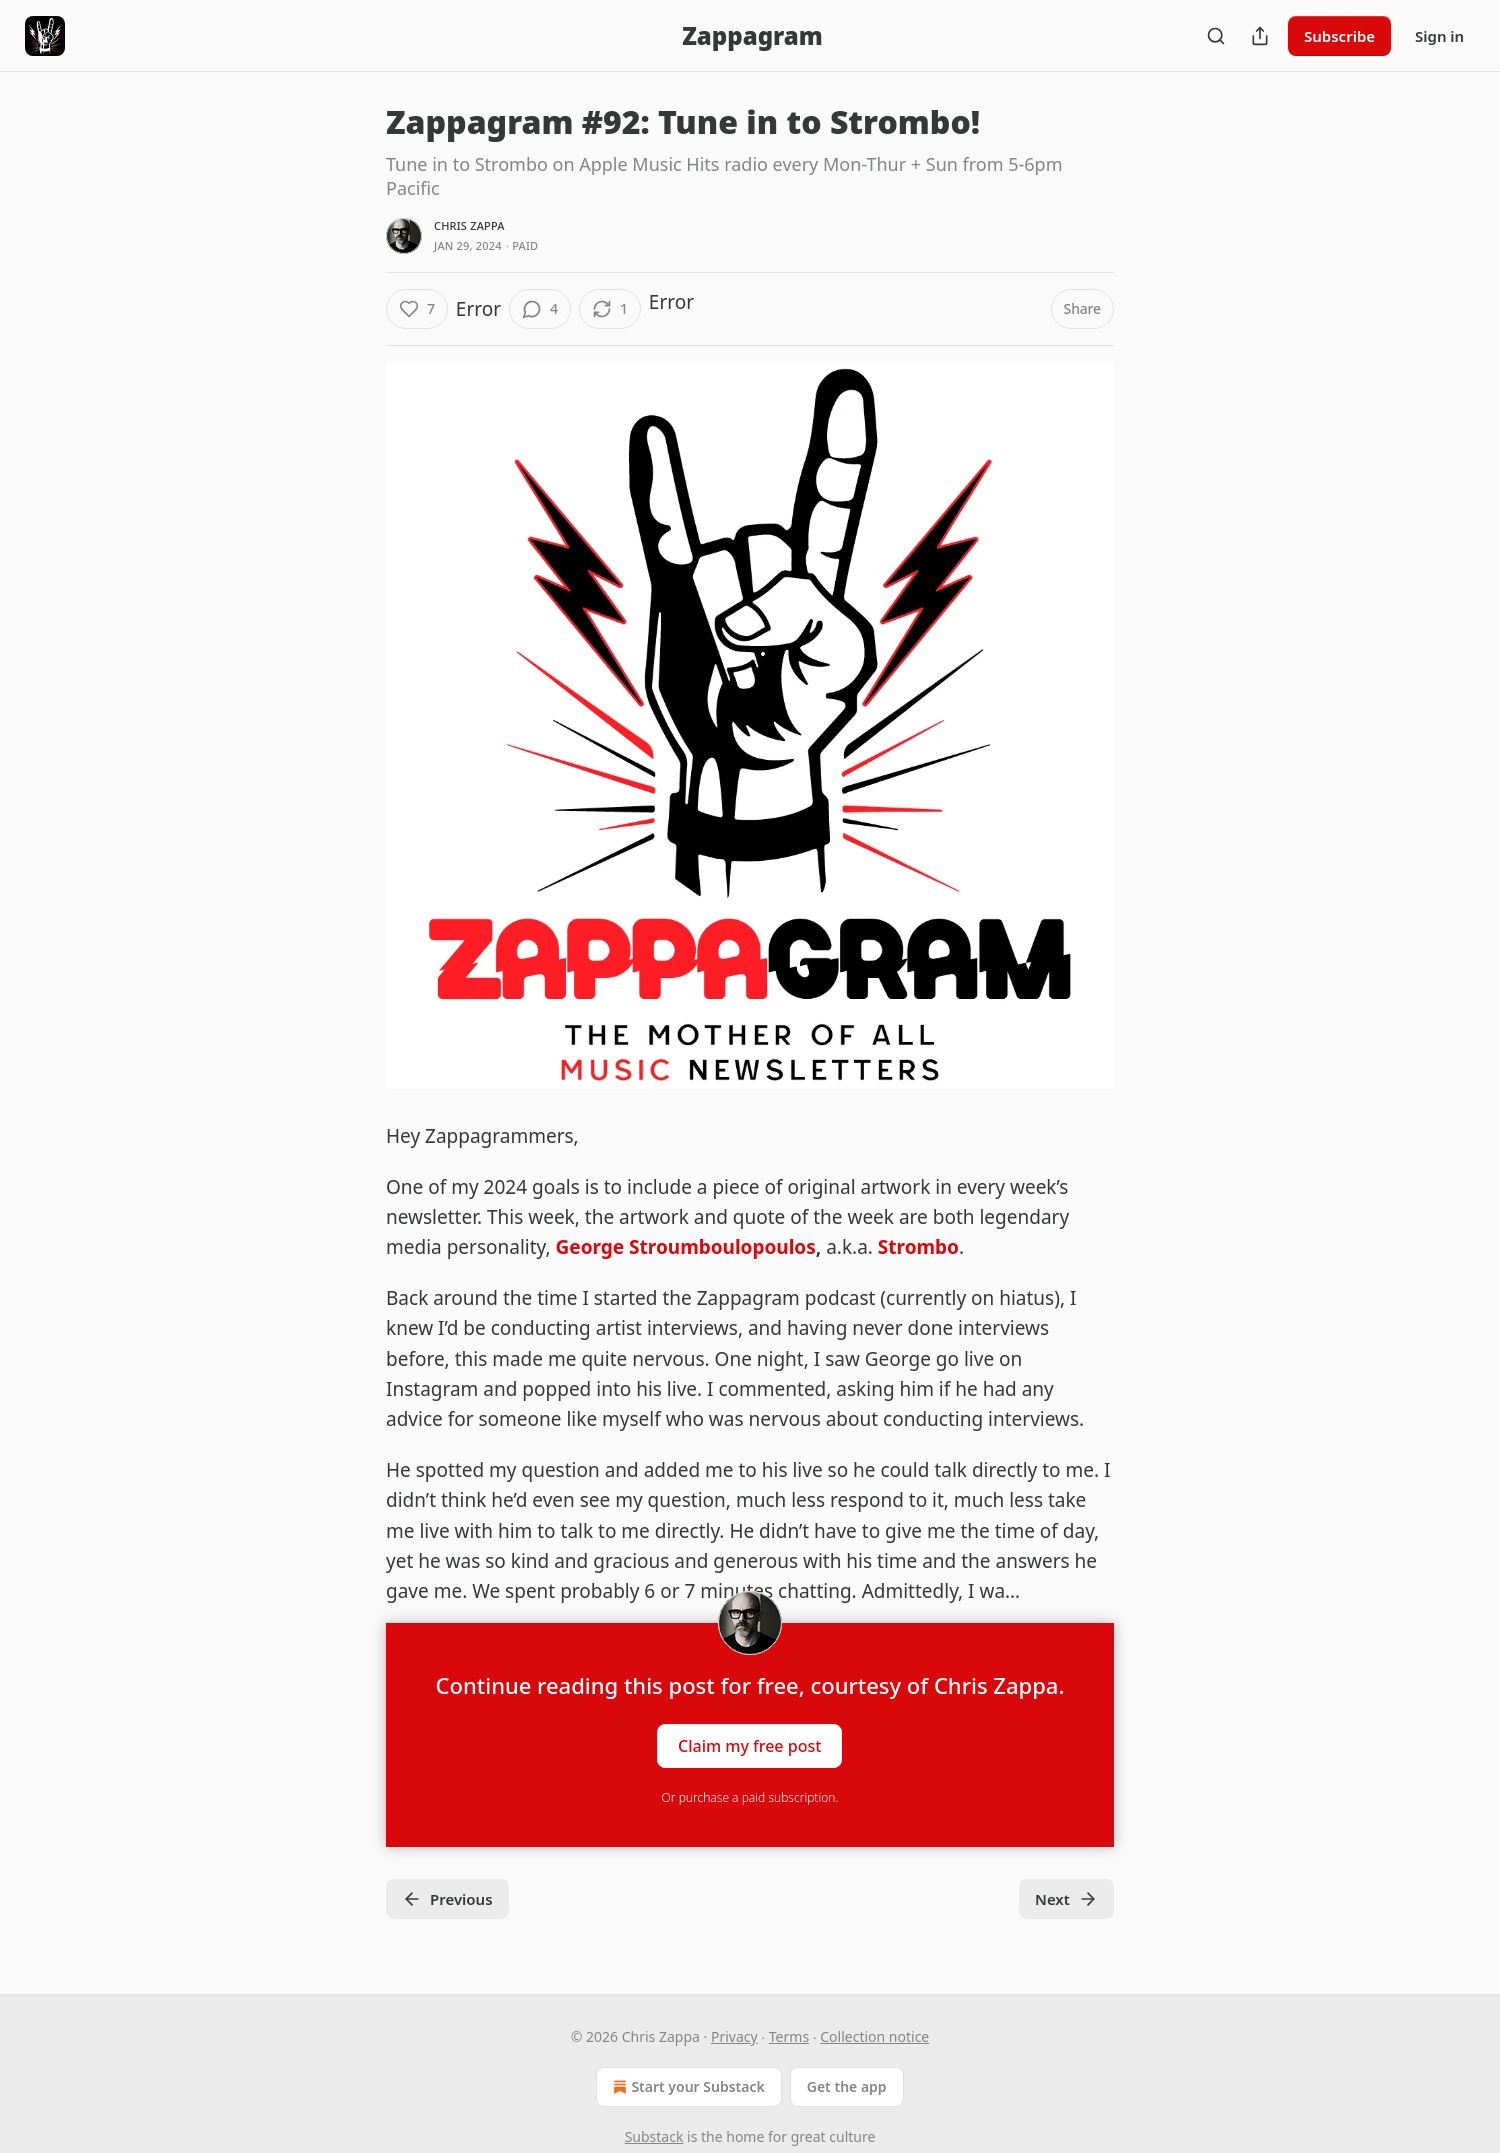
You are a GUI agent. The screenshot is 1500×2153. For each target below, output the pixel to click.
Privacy (734, 2036)
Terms (789, 2036)
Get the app (847, 2086)
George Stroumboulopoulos (686, 1247)
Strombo (918, 1247)
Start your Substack (686, 2087)
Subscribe (1339, 36)
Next (1066, 1899)
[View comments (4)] (540, 309)
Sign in (1439, 36)
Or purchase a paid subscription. (750, 1797)
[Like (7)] (417, 309)
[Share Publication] (1260, 36)
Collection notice (874, 2036)
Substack (654, 2136)
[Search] (1216, 36)
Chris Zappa (469, 225)
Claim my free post (749, 1745)
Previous (447, 1899)
